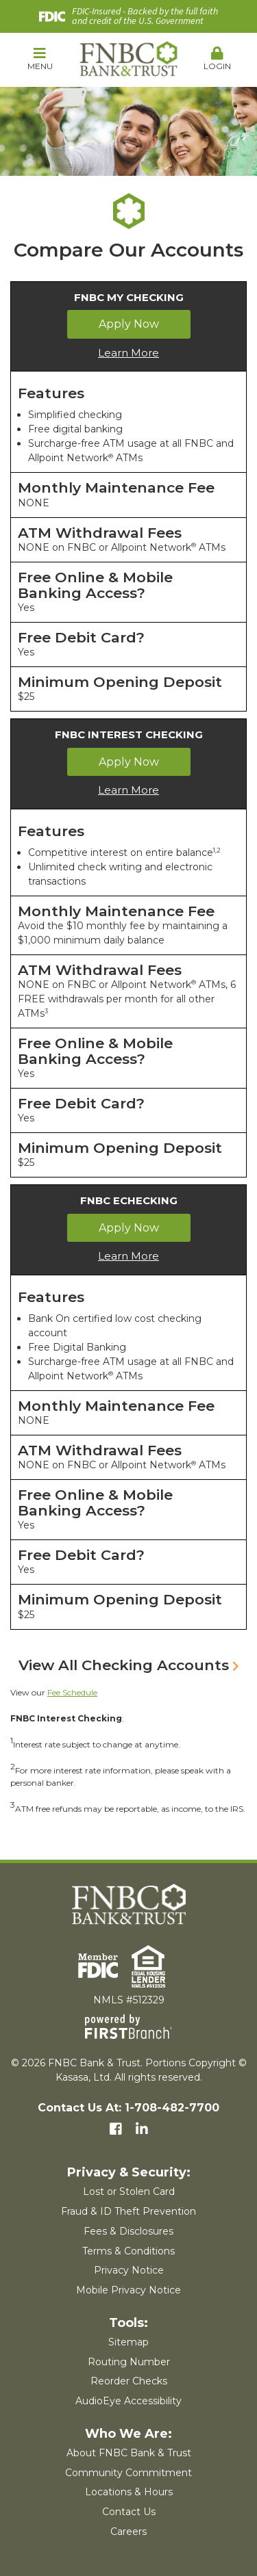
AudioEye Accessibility (128, 2401)
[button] (39, 59)
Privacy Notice (129, 2270)
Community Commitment (128, 2473)
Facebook (116, 2129)
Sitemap (128, 2342)
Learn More (128, 352)
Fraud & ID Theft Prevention (128, 2211)
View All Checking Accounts (124, 1665)
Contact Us (129, 2512)
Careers (128, 2531)
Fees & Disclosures (128, 2231)
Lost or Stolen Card (129, 2191)
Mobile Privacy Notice (128, 2290)
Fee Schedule (72, 1692)
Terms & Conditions (128, 2251)
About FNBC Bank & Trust (128, 2453)
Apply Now (129, 323)
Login (217, 59)
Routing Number (129, 2362)
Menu (40, 59)
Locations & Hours (129, 2492)
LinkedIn (142, 2129)
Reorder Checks (128, 2381)
